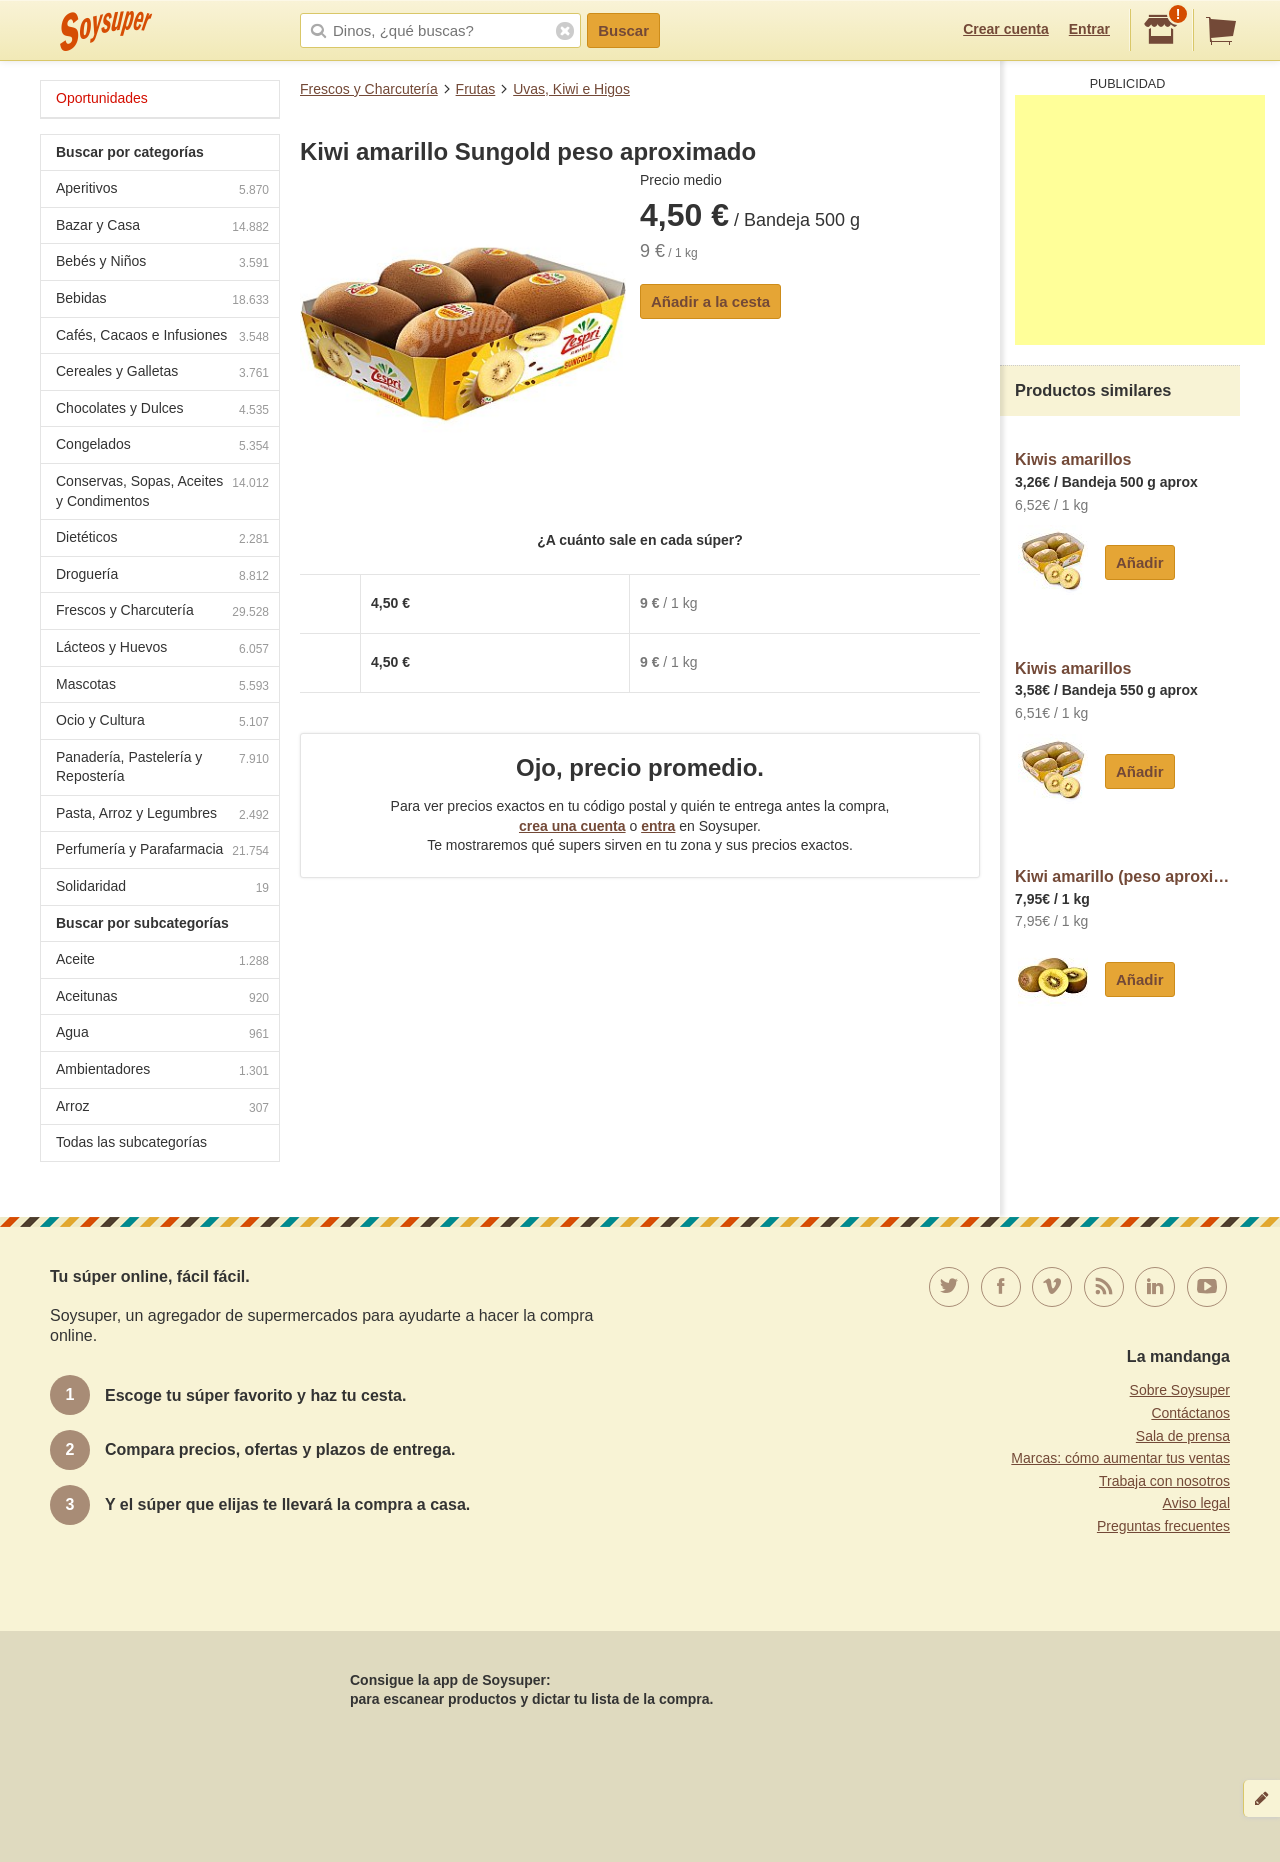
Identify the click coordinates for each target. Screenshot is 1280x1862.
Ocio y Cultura (162, 722)
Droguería (162, 576)
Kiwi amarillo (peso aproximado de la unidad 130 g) (1127, 876)
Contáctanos (1190, 1413)
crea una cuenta (572, 826)
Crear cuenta (1006, 29)
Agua (162, 1034)
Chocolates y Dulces (162, 410)
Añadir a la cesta (710, 301)
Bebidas (162, 300)
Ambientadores (162, 1071)
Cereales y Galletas (162, 373)
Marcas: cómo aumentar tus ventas (1120, 1458)
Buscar (623, 30)
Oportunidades (102, 98)
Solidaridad (162, 888)
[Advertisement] (1140, 220)
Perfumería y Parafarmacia (162, 851)
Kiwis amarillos (1073, 459)
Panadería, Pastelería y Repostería (162, 767)
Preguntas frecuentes (1163, 1526)
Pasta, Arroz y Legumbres (162, 815)
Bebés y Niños (162, 263)
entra (658, 826)
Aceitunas (162, 998)
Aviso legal (1196, 1503)
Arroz (162, 1108)
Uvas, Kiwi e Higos (571, 89)
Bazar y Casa (162, 227)
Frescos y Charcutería (369, 89)
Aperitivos (162, 190)
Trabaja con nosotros (1164, 1481)
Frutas (476, 89)
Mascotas (162, 686)
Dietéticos (162, 539)
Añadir (1140, 562)
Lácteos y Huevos (162, 649)
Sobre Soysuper (1180, 1390)
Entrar (1089, 29)
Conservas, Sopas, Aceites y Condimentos (162, 491)
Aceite (162, 961)
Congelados (162, 446)
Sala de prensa (1183, 1436)
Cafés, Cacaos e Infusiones (162, 337)
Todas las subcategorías (131, 1142)
